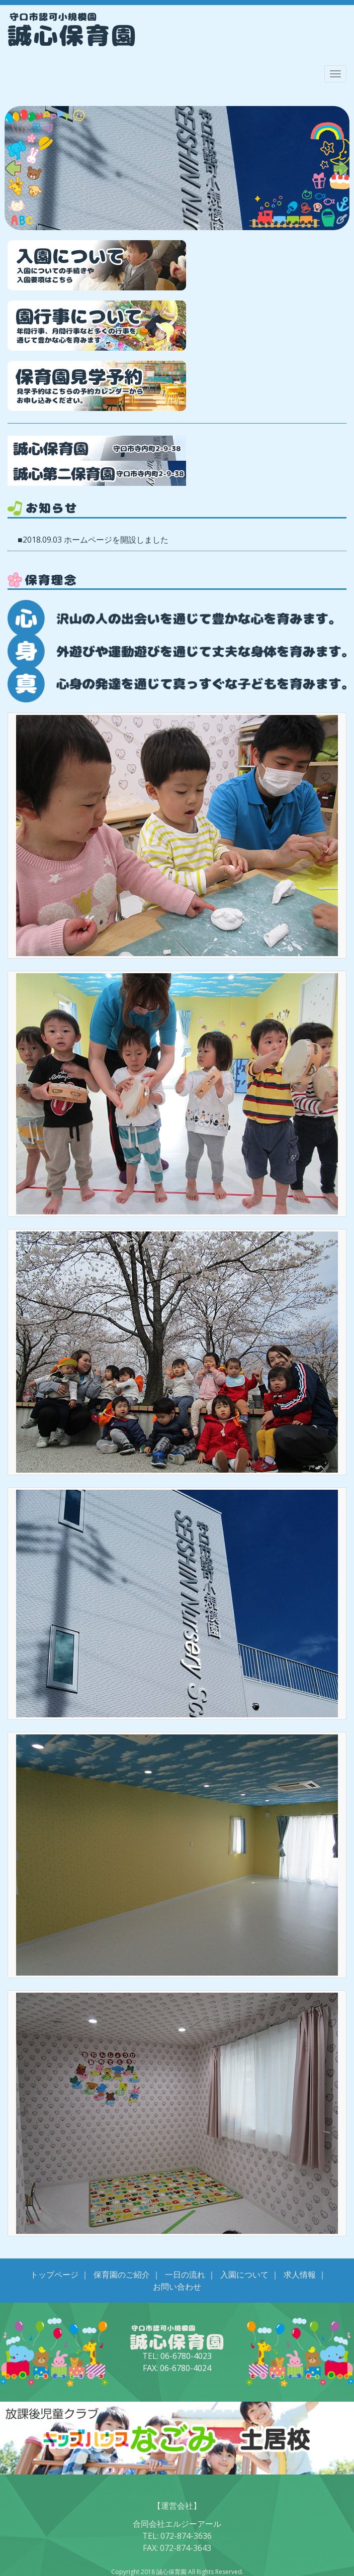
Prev (13, 168)
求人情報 (300, 2274)
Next (341, 168)
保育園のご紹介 (122, 2274)
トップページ (54, 2274)
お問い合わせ (177, 2286)
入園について (244, 2274)
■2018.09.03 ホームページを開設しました (93, 539)
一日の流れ (185, 2274)
